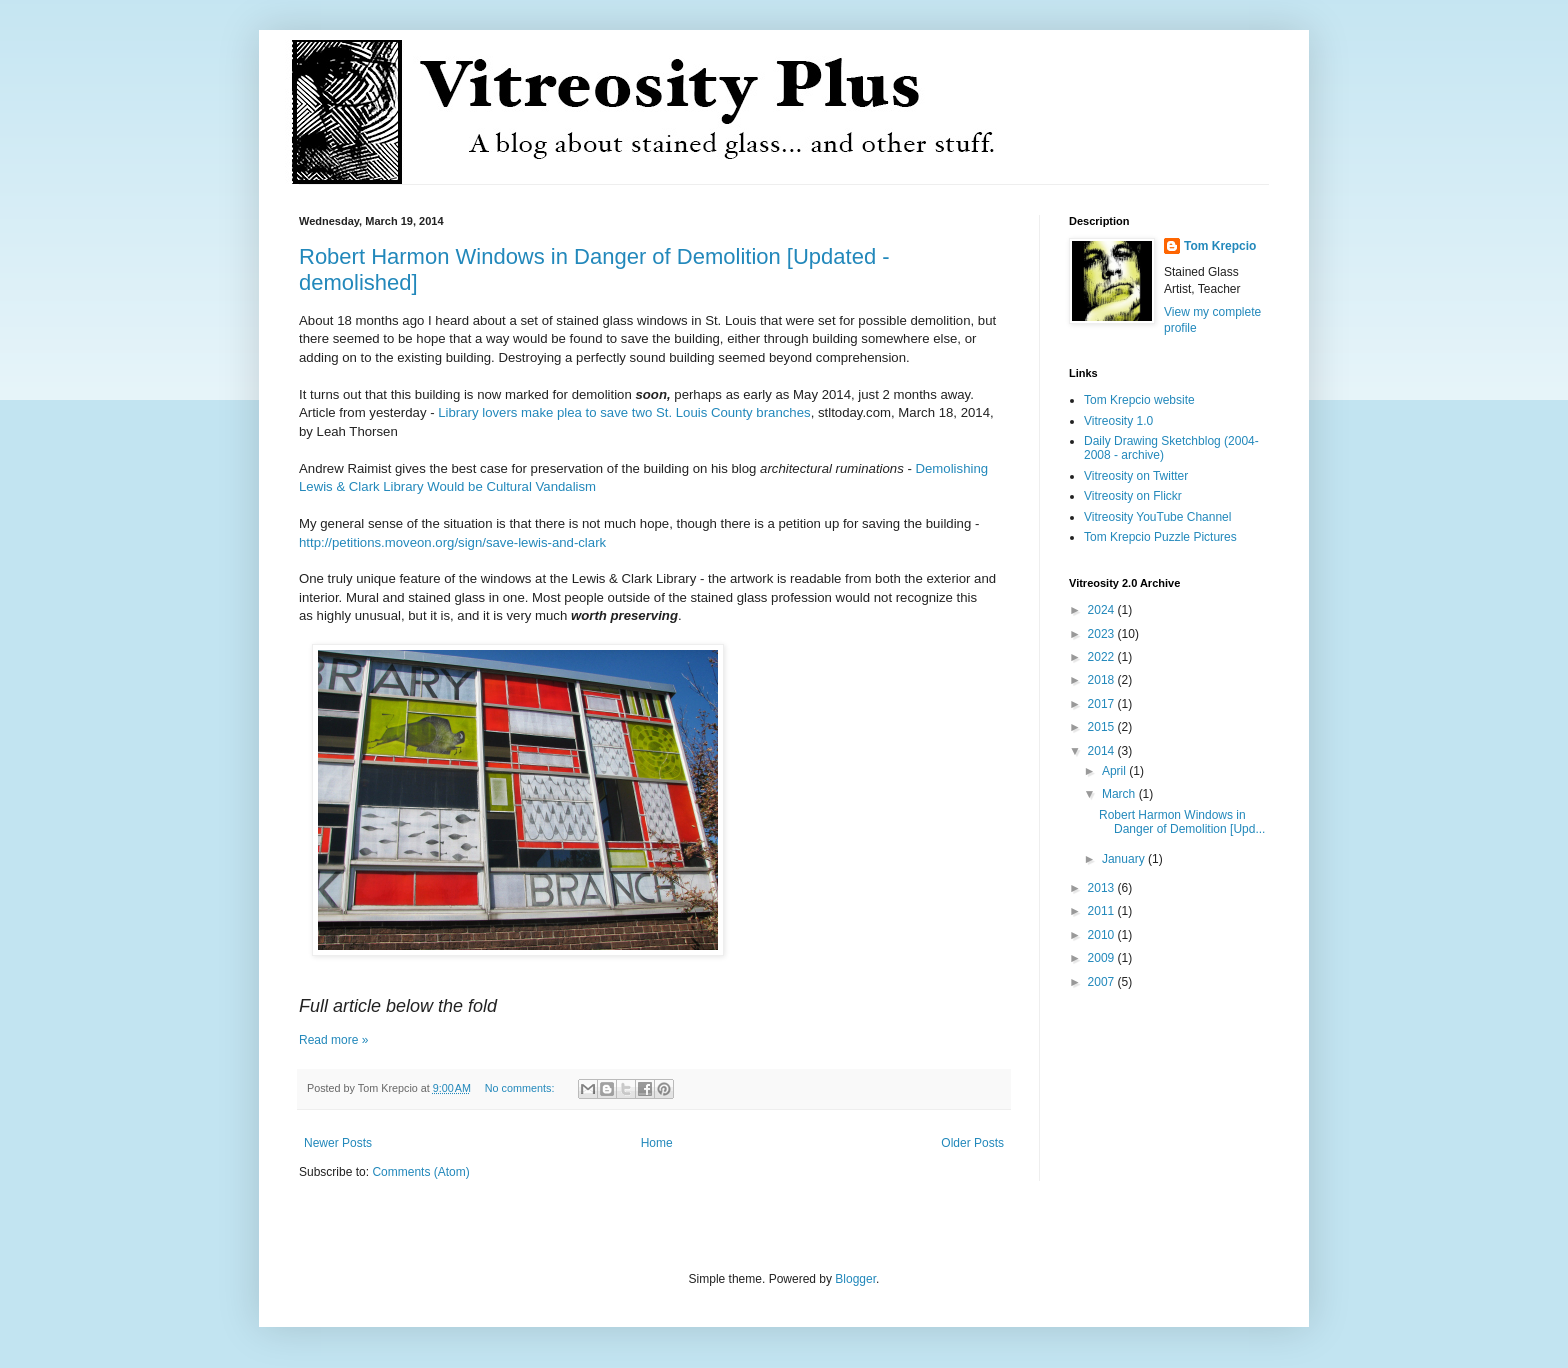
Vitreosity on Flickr (1133, 496)
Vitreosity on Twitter (1136, 476)
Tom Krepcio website (1139, 400)
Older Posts (972, 1143)
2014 (1103, 751)
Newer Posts (338, 1143)
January (1125, 859)
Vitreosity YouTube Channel (1157, 517)
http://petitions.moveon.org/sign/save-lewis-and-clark (452, 542)
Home (657, 1143)
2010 (1103, 935)
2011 (1103, 911)
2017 (1103, 704)
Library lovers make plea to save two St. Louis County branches (624, 412)
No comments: (521, 1088)
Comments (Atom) (420, 1172)
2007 (1103, 982)
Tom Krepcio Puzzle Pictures (1160, 537)
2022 (1103, 657)
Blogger (855, 1279)
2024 (1103, 610)
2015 (1103, 727)
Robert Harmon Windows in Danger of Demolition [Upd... (1182, 822)
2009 (1103, 958)
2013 (1103, 888)
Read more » (333, 1040)
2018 (1103, 680)
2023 (1103, 634)
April (1115, 771)
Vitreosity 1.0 (1118, 421)
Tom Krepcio (1220, 246)
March (1120, 794)
